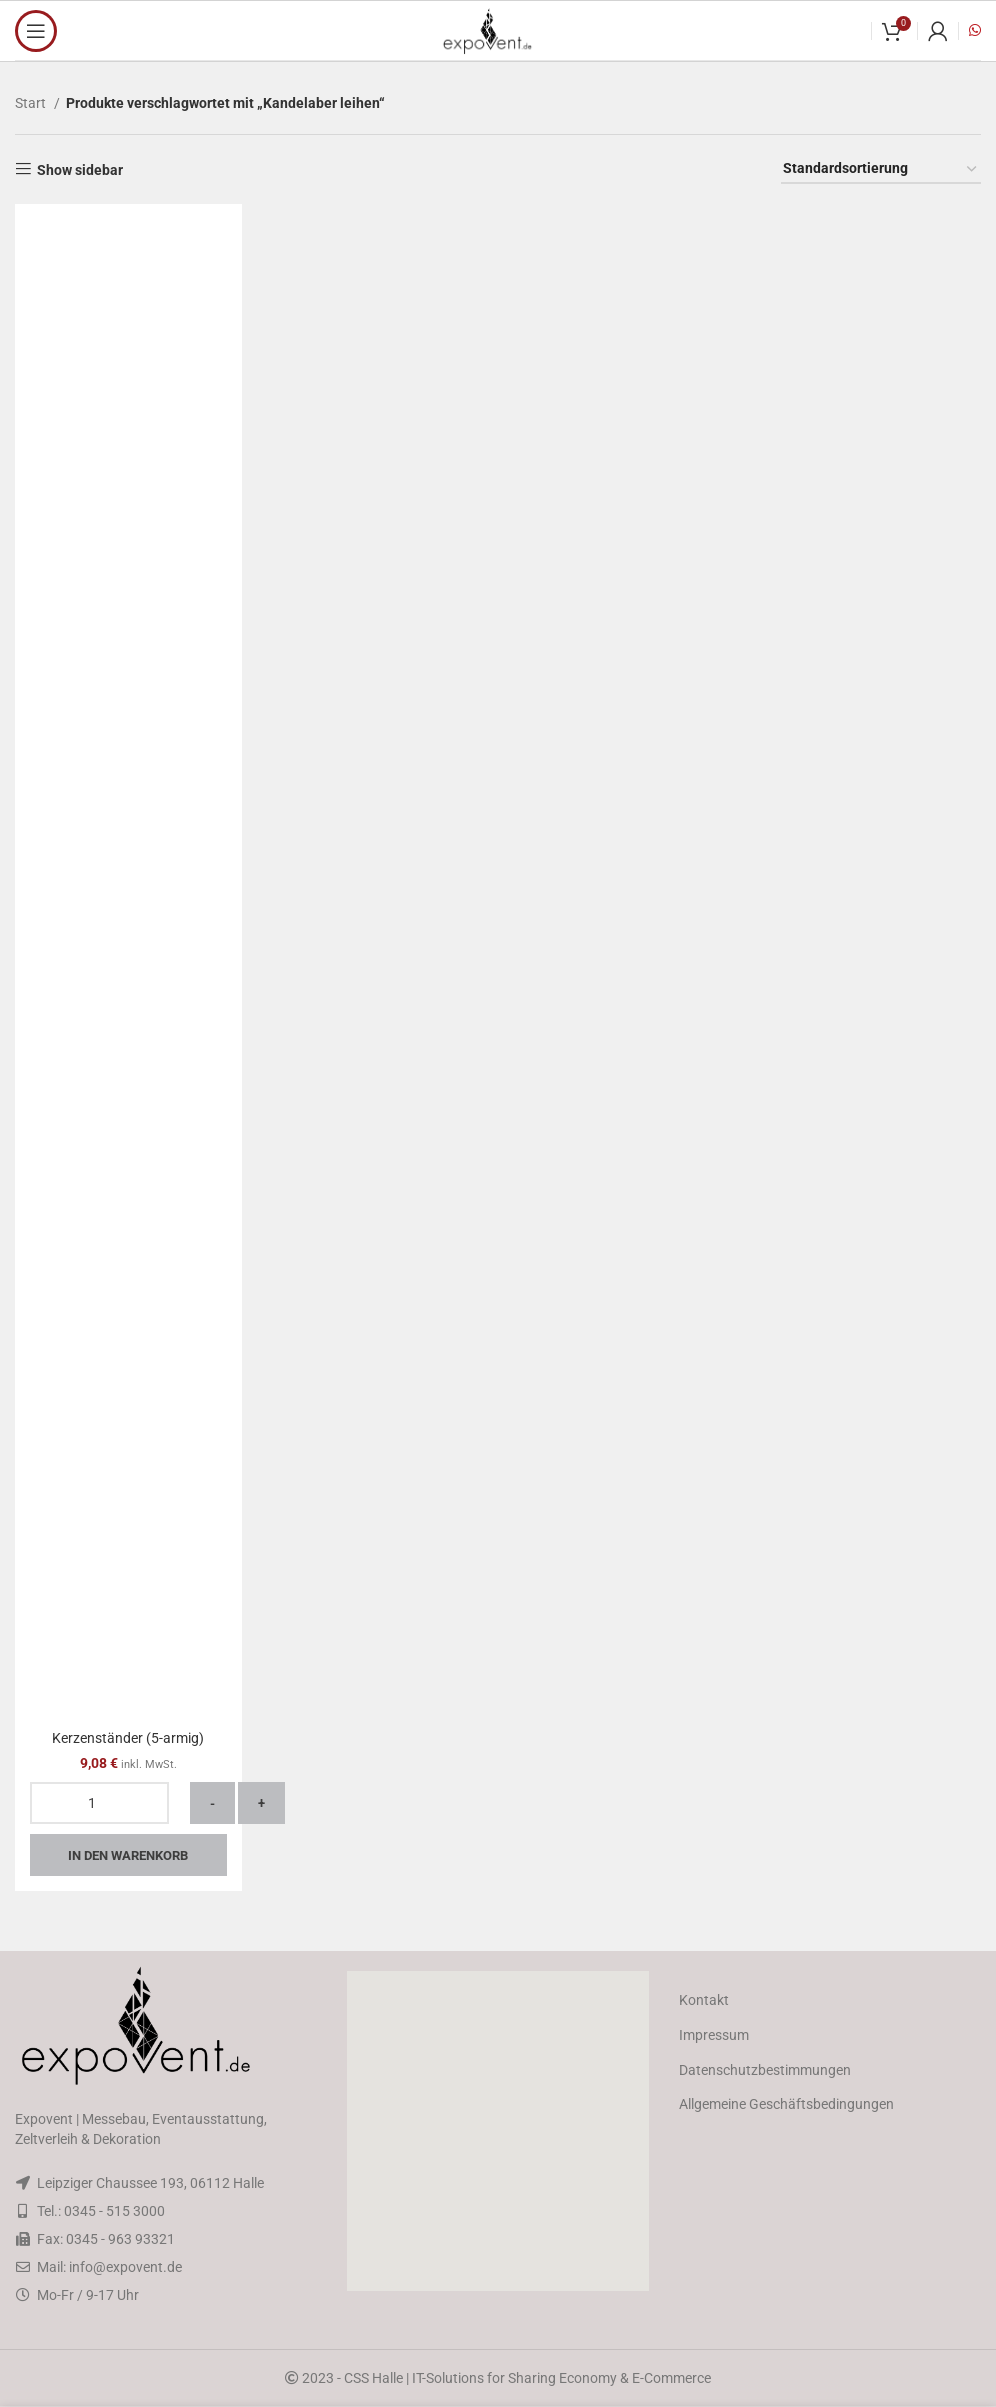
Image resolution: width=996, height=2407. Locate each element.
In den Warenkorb (128, 1855)
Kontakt (704, 2000)
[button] (498, 2131)
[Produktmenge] (99, 1803)
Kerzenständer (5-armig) (128, 1738)
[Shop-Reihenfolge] (881, 169)
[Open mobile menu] (36, 31)
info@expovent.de (125, 2267)
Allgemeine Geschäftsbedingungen (786, 2104)
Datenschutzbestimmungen (765, 2070)
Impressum (714, 2035)
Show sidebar (80, 170)
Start (32, 103)
